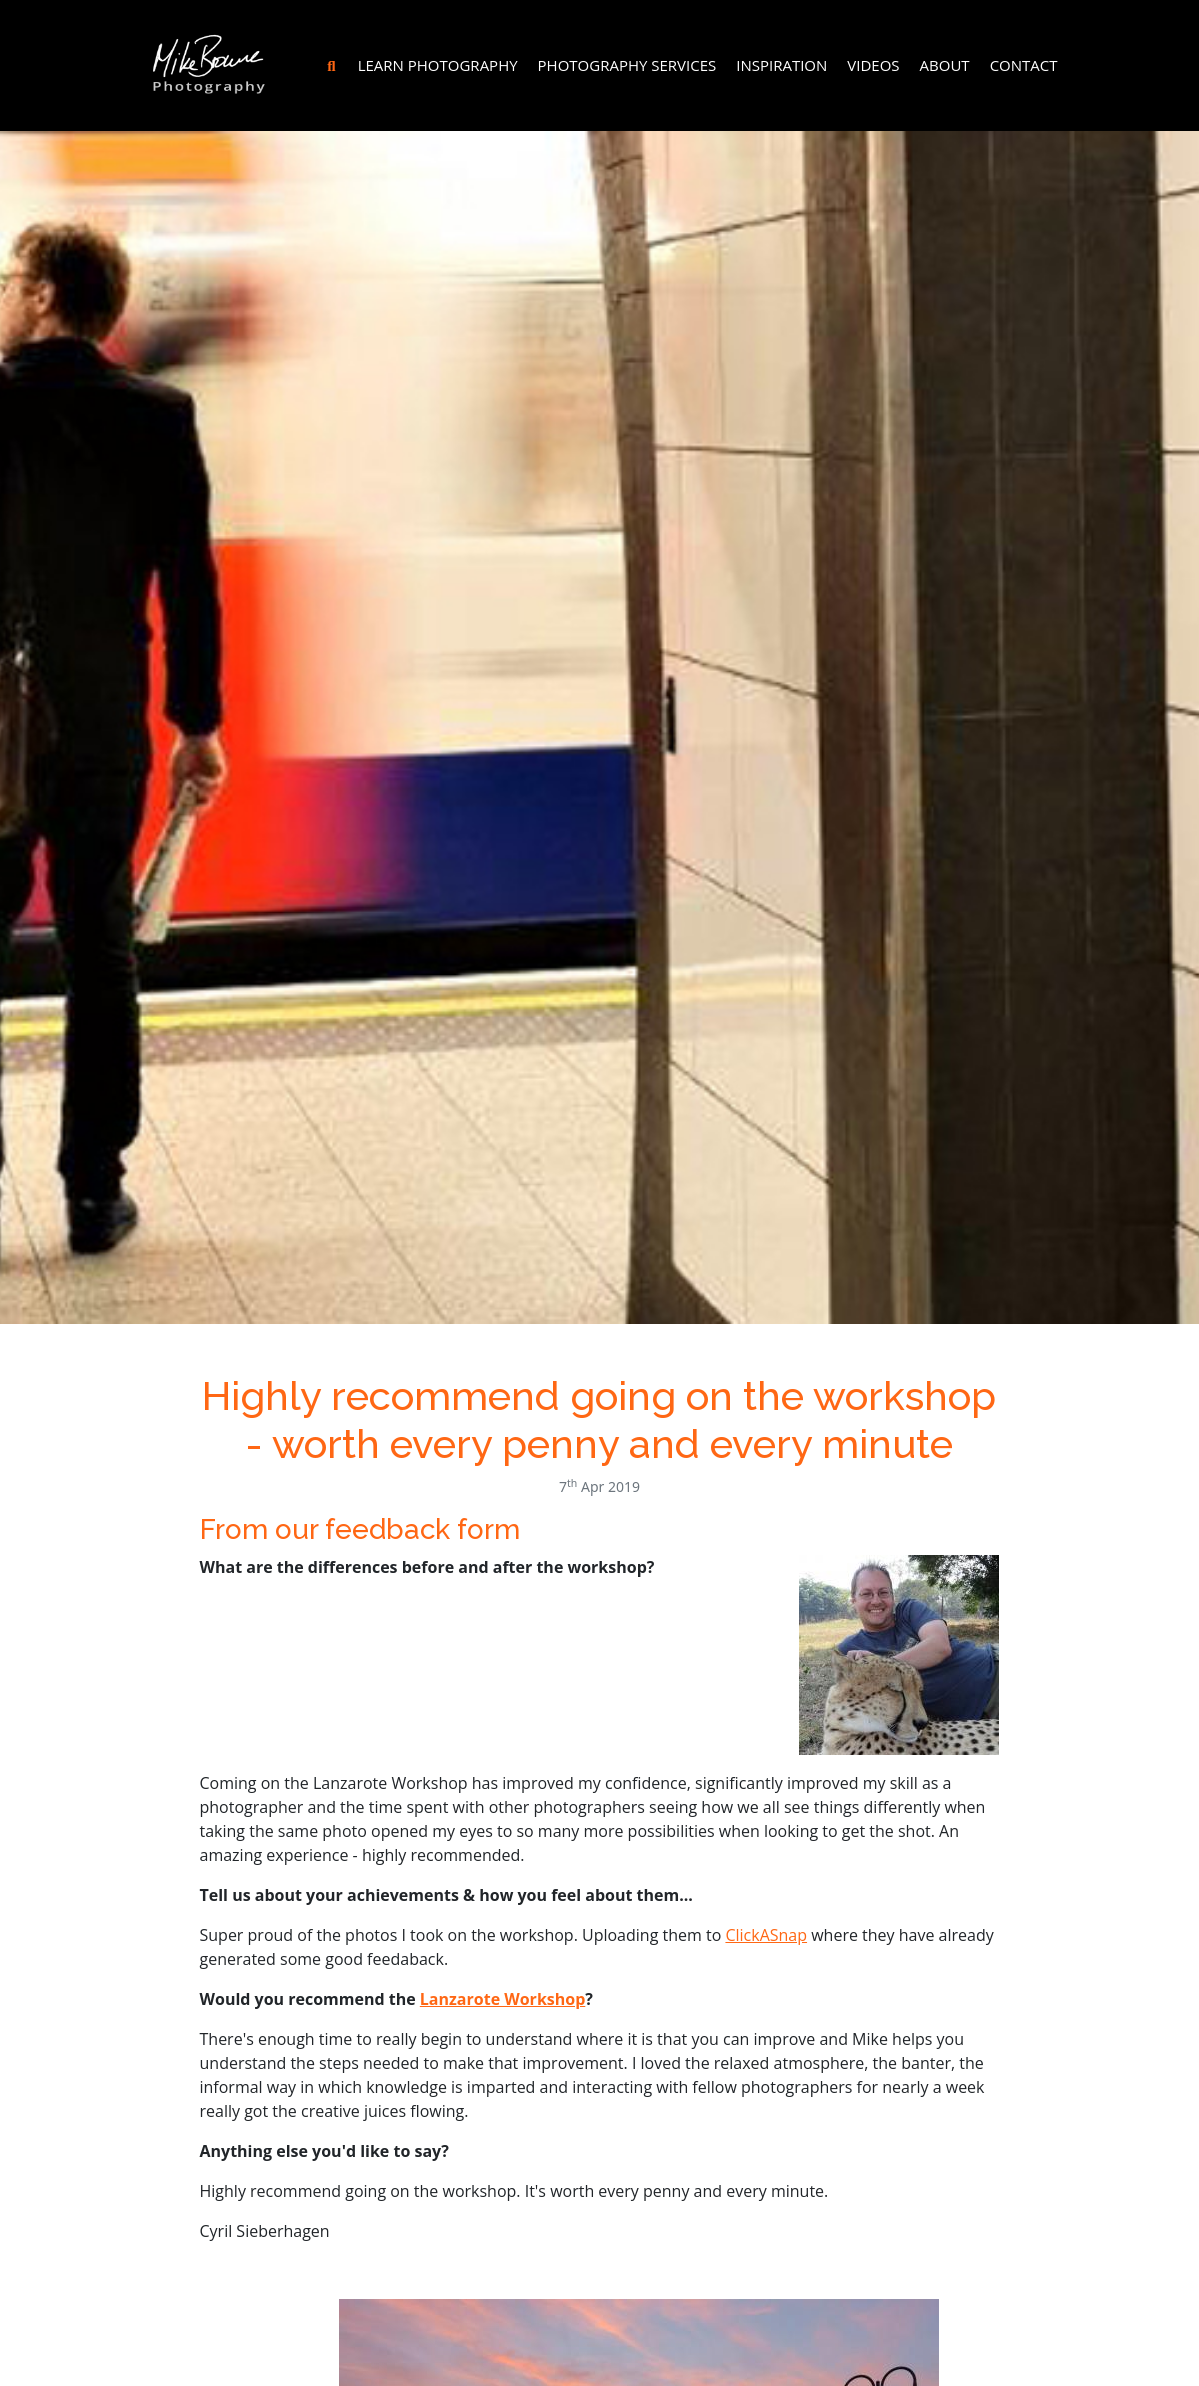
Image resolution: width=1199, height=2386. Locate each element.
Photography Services (627, 65)
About (945, 65)
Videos (873, 65)
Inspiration (781, 65)
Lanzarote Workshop (502, 1999)
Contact (1024, 65)
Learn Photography (438, 65)
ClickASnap (766, 1935)
